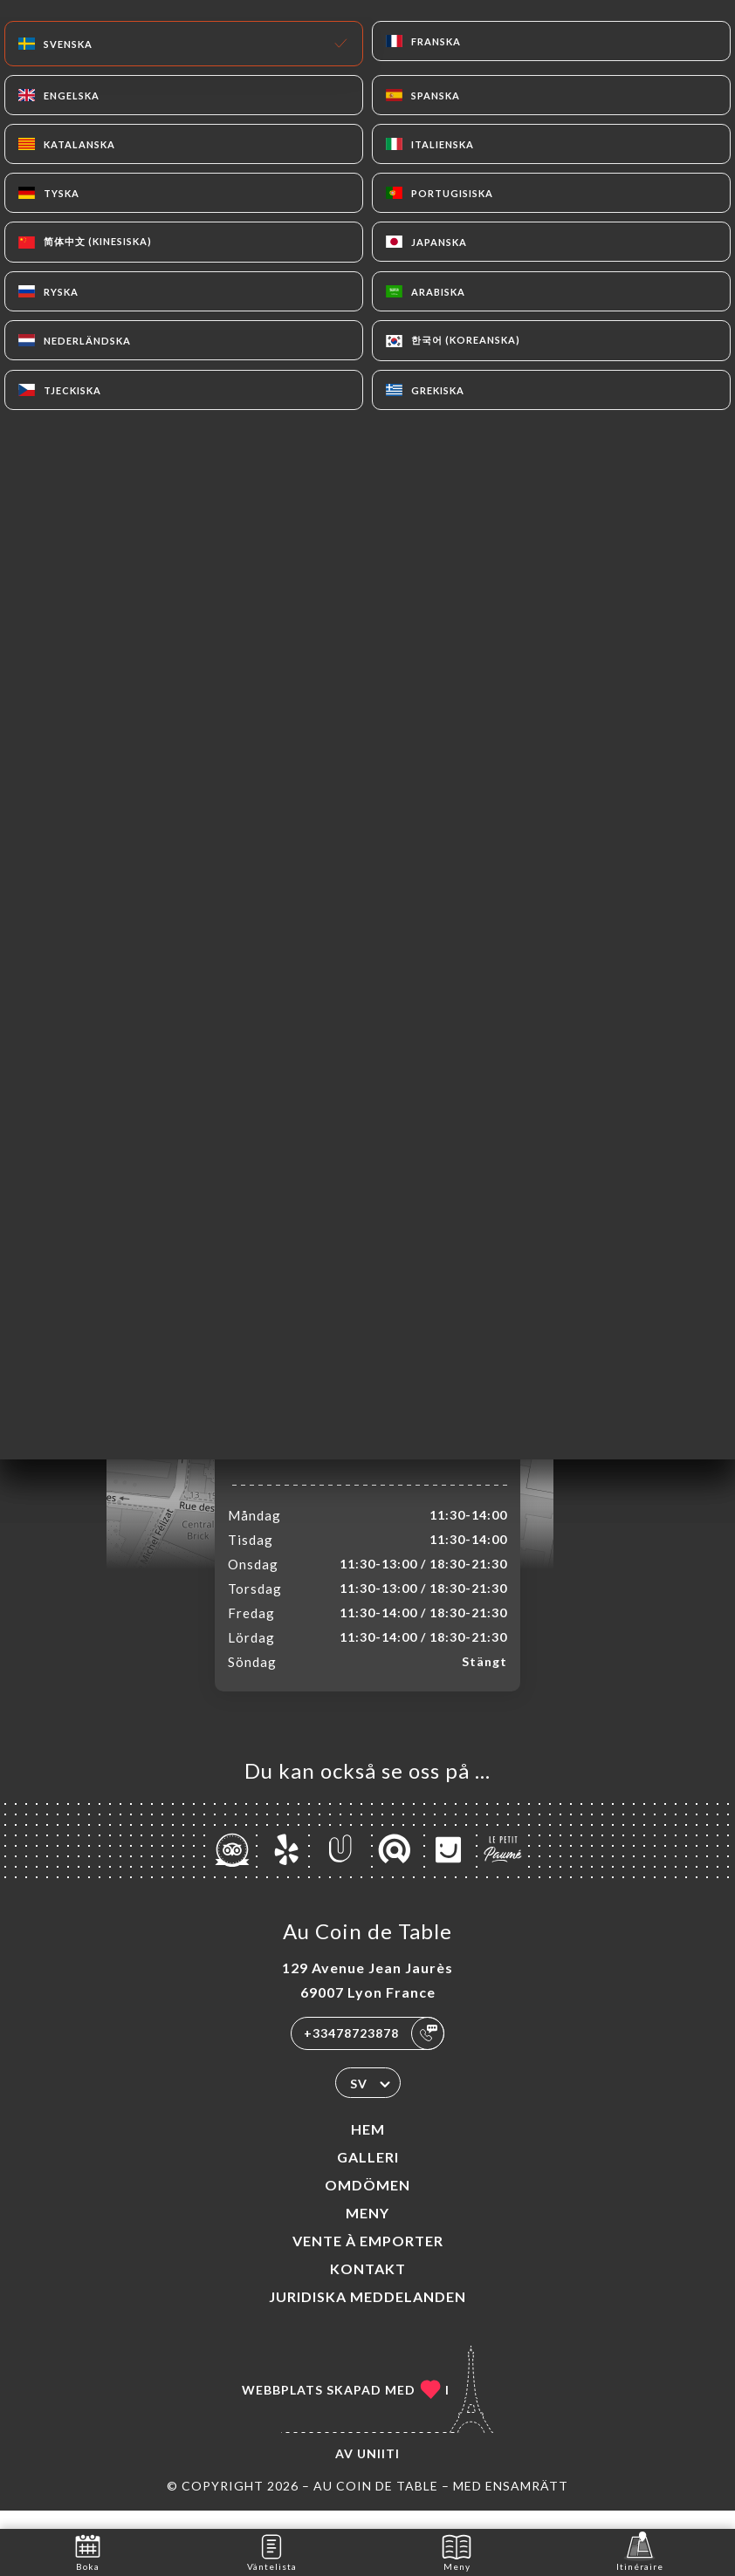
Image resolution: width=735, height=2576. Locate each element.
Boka (88, 2551)
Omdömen (367, 2203)
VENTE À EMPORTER (367, 2259)
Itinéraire (639, 2551)
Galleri (368, 2175)
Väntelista (272, 2551)
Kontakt (368, 2287)
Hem (368, 2147)
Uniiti (378, 2471)
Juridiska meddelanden (367, 2314)
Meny (367, 2231)
